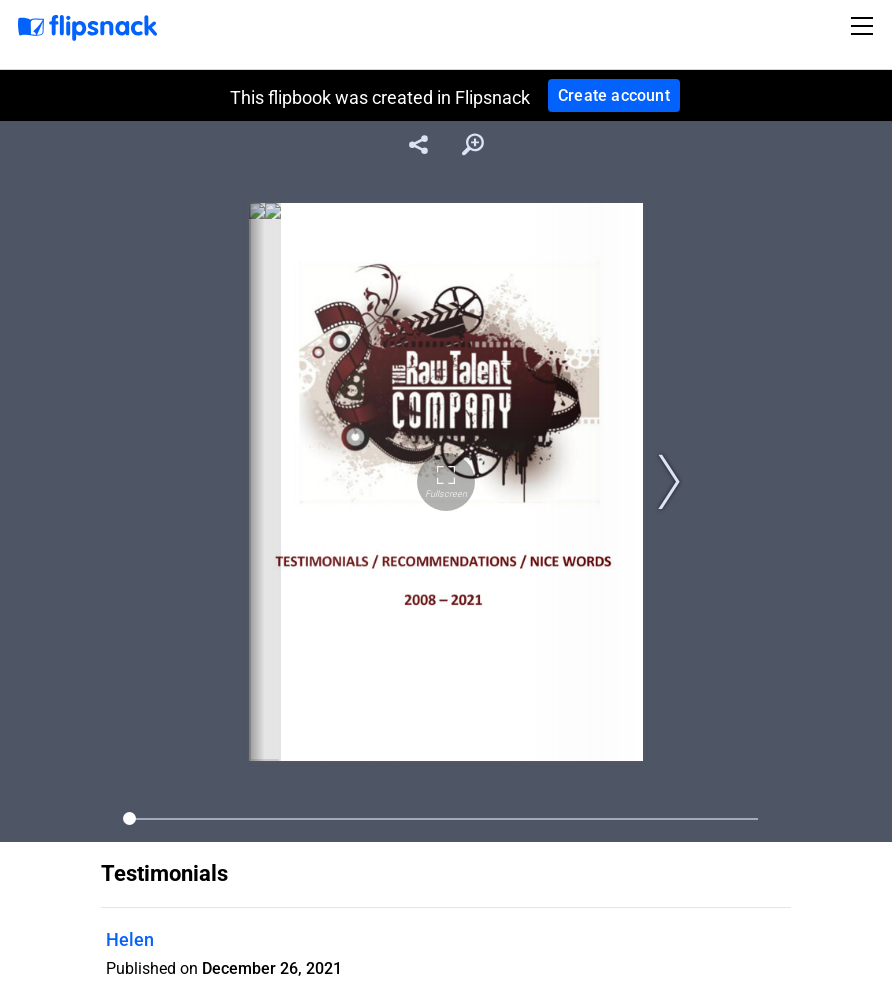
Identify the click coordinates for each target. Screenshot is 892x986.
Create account (614, 95)
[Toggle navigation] (865, 26)
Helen (130, 939)
